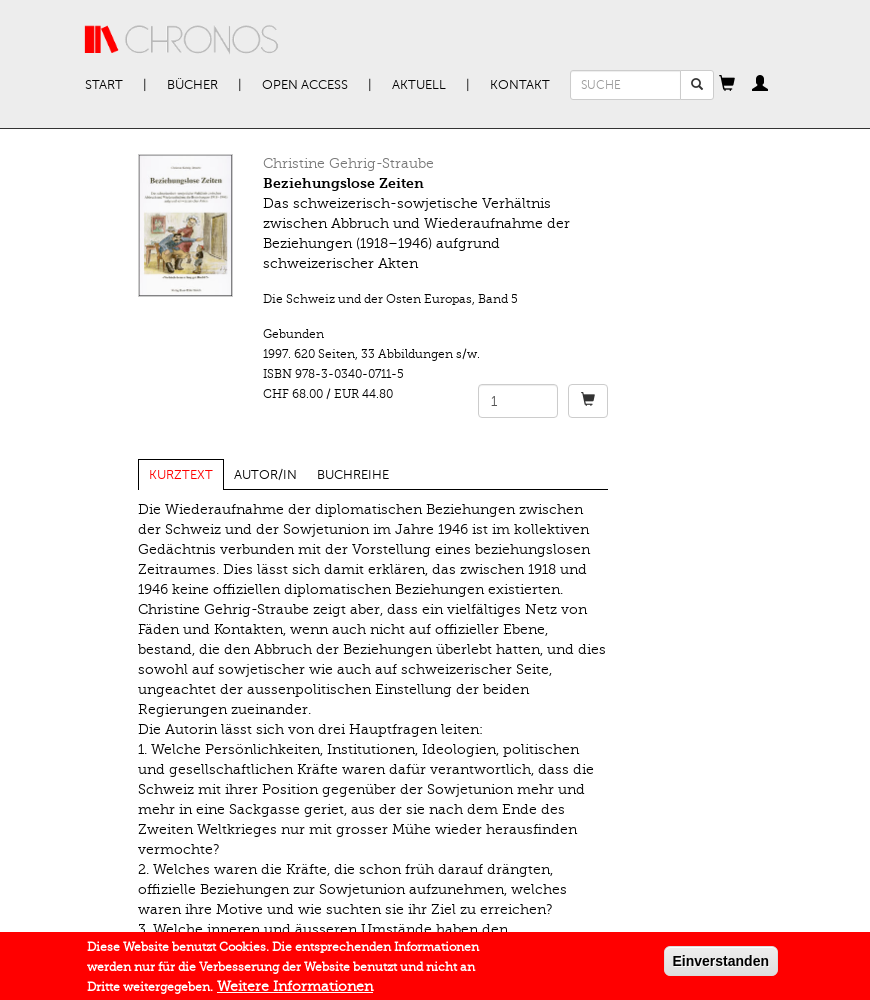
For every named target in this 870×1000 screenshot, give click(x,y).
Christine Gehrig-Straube (348, 163)
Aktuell (419, 85)
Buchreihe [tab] (353, 475)
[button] (727, 85)
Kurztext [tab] (181, 475)
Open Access (305, 85)
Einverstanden (721, 964)
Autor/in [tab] (265, 475)
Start (104, 85)
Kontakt (520, 85)
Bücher (192, 85)
